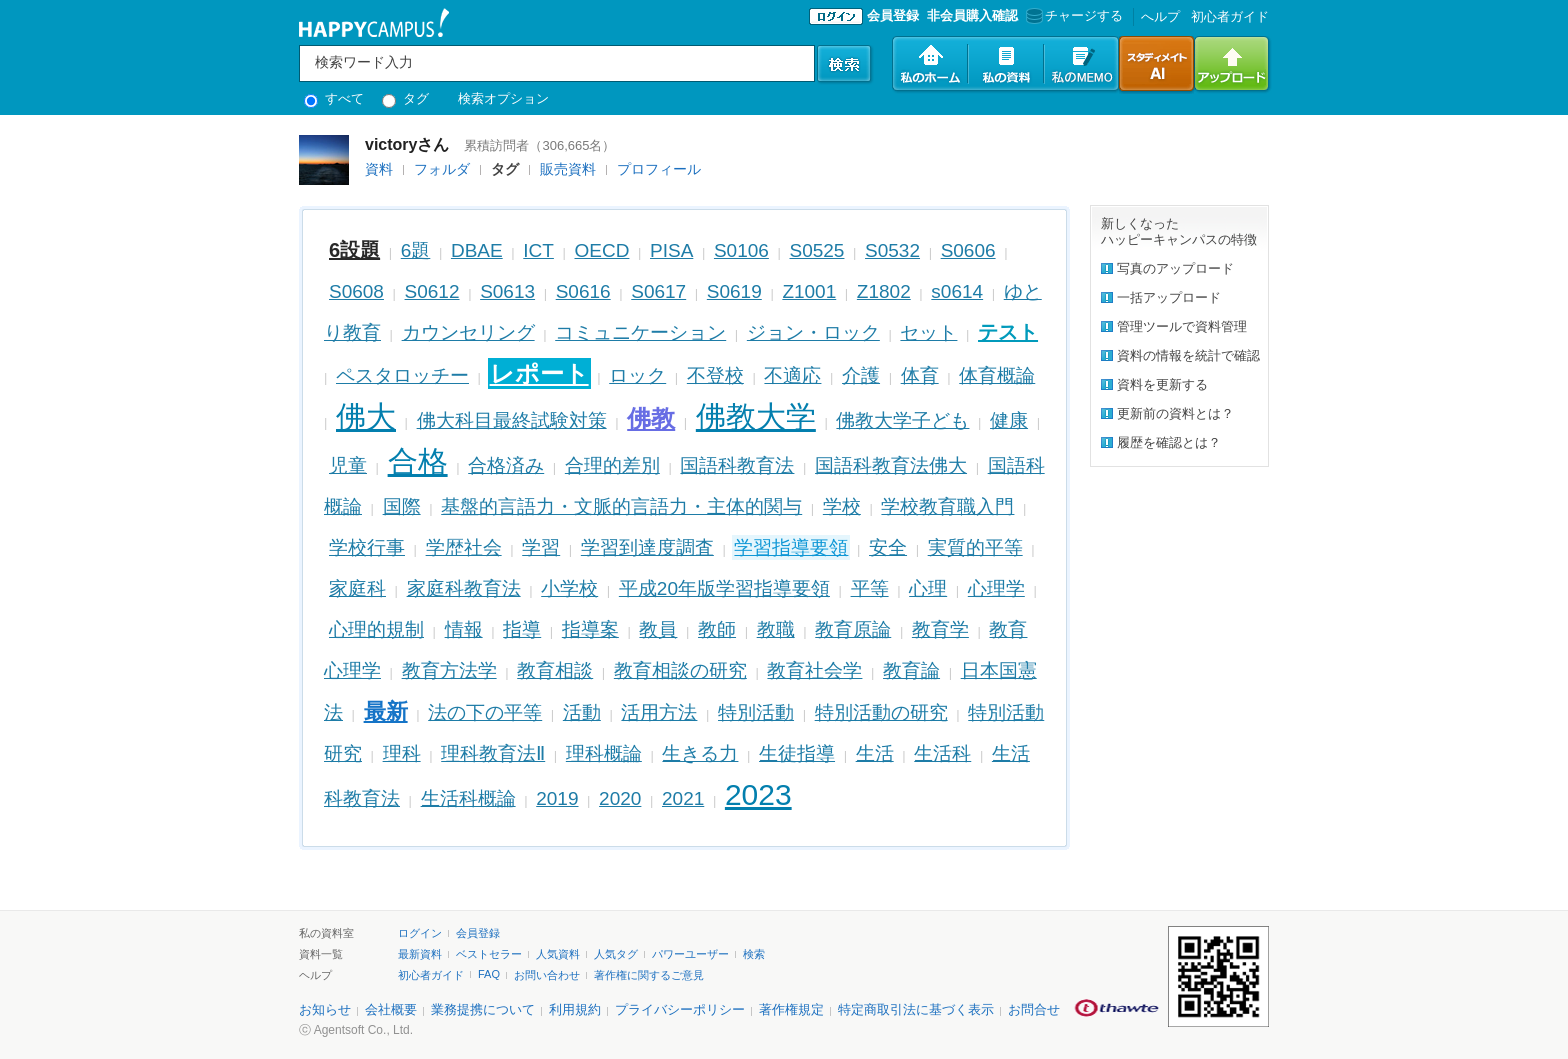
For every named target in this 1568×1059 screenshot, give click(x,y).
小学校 (569, 588)
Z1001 (809, 291)
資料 (379, 169)
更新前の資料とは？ (1175, 413)
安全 (888, 547)
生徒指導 (797, 753)
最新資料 (420, 954)
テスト (1008, 332)
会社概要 (391, 1009)
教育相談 (555, 670)
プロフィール (659, 169)
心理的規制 (376, 629)
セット (928, 332)
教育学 (940, 629)
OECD (602, 250)
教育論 (911, 670)
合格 (418, 461)
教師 (717, 629)
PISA (671, 250)
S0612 (432, 291)
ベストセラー (489, 954)
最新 (386, 711)
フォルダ (442, 169)
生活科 (942, 753)
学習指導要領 (791, 547)
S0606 (968, 250)
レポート (539, 373)
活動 (582, 712)
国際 (402, 506)
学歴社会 (464, 547)
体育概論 (997, 375)
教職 (776, 629)
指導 (522, 629)
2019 (557, 798)
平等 (870, 588)
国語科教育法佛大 (891, 465)
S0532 (892, 250)
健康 (1009, 420)
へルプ (1160, 16)
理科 (402, 753)
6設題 (354, 250)
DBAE (477, 250)
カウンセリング (468, 332)
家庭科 (357, 588)
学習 (541, 547)
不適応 (792, 375)
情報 (464, 629)
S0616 (583, 291)
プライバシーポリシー (680, 1009)
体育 (920, 375)
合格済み (506, 465)
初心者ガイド (1230, 16)
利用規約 (575, 1009)
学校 (842, 506)
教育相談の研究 (680, 670)
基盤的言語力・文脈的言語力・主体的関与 (621, 506)
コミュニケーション (640, 332)
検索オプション (503, 98)
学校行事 (367, 547)
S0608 (356, 291)
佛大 (366, 416)
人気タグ (616, 954)
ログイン (420, 933)
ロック (637, 375)
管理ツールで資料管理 (1182, 326)
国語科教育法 (737, 465)
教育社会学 (814, 670)
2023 (758, 794)
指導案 (590, 629)
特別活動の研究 (881, 712)
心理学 (996, 588)
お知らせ (325, 1009)
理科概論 (604, 753)
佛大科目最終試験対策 (512, 420)
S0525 (817, 250)
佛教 (651, 418)
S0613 (507, 291)
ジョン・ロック (813, 332)
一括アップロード (1169, 297)
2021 (683, 798)
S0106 (741, 250)
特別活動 (756, 712)
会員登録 (893, 15)
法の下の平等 (485, 712)
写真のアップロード (1175, 268)
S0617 (658, 291)
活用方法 (659, 712)
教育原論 (853, 629)
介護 (861, 375)
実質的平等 (975, 547)
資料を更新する (1162, 384)
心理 (928, 588)
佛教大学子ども (902, 420)
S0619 (734, 291)
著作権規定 (791, 1009)
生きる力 (700, 753)
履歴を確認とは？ (1169, 442)
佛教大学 (756, 416)
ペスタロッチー (402, 375)
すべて (334, 98)
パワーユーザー (690, 954)
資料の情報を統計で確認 (1188, 355)
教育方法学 (449, 670)
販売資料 (568, 169)
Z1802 (884, 291)
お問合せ (1034, 1009)
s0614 (957, 291)
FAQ (489, 974)
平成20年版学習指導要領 (724, 588)
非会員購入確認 (972, 15)
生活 (875, 753)
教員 (658, 629)
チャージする (1072, 15)
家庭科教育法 (464, 588)
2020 (620, 798)
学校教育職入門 (947, 506)
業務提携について (483, 1009)
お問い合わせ (547, 975)
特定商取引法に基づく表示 (916, 1009)
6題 (416, 250)
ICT (538, 250)
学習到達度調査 (647, 547)
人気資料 (558, 954)
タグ (405, 98)
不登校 (715, 375)
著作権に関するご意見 (649, 975)
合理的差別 (612, 465)
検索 (754, 954)
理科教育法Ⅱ (493, 753)
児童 (348, 465)
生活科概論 (468, 798)
